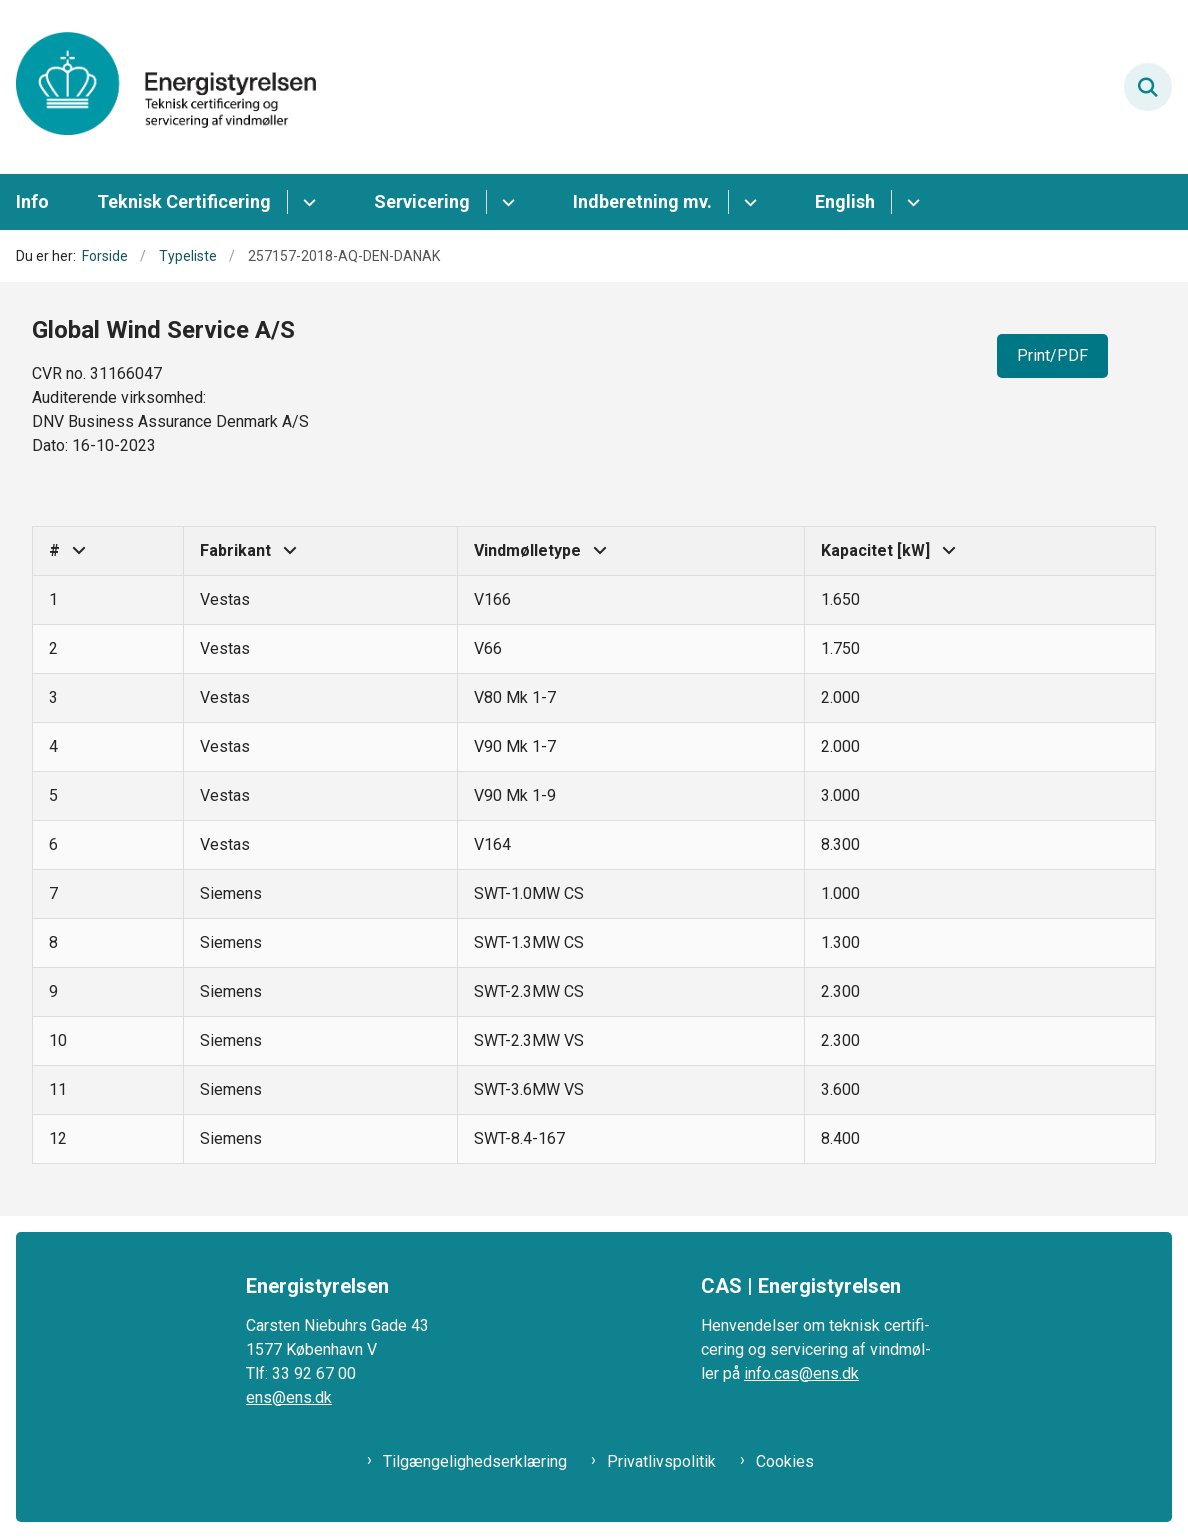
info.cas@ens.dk (801, 1373)
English (845, 201)
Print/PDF (1052, 355)
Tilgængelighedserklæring (475, 1461)
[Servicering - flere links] (505, 202)
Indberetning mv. (642, 201)
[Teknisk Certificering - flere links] (306, 202)
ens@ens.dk (289, 1397)
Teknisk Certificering (184, 201)
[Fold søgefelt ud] (1148, 87)
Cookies (785, 1461)
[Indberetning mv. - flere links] (747, 202)
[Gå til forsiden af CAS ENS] (158, 87)
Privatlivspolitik (661, 1461)
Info (32, 201)
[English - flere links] (910, 202)
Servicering (422, 201)
